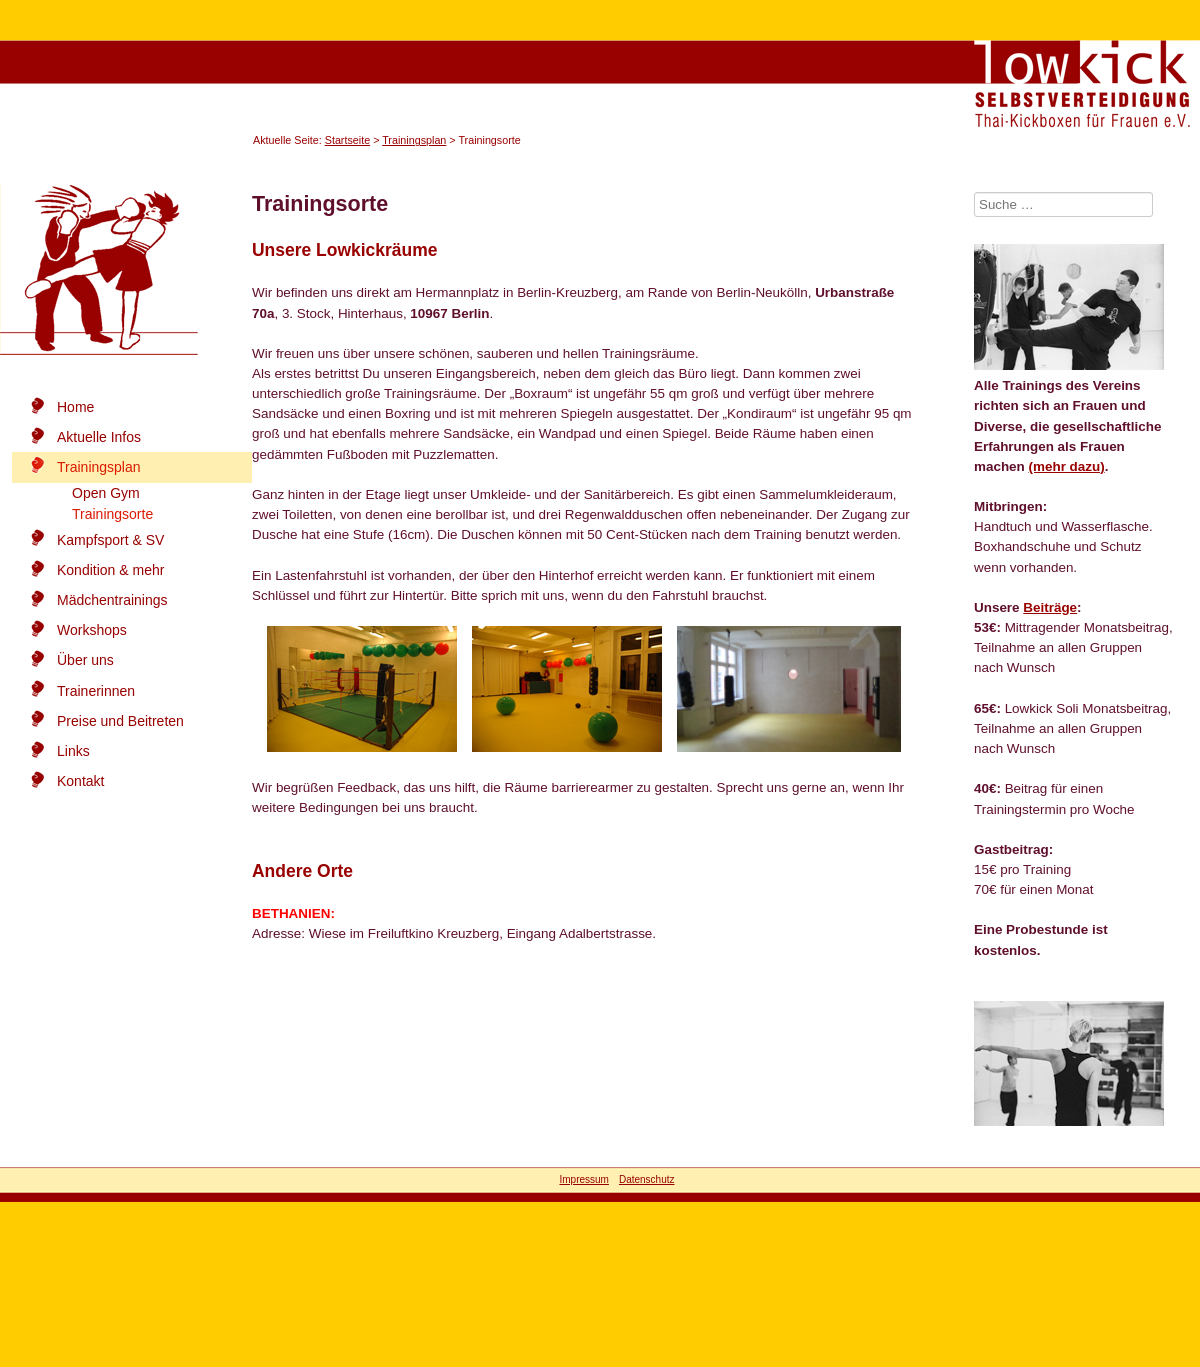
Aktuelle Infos (99, 437)
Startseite (347, 140)
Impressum (583, 1179)
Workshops (92, 630)
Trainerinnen (96, 691)
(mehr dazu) (1067, 466)
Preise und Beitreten (120, 721)
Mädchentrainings (112, 600)
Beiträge (1050, 607)
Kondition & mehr (110, 570)
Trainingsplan (414, 140)
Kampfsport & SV (110, 540)
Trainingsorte (112, 514)
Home (75, 407)
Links (73, 751)
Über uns (85, 660)
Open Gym (106, 493)
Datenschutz (647, 1179)
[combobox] (1063, 204)
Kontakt (80, 781)
